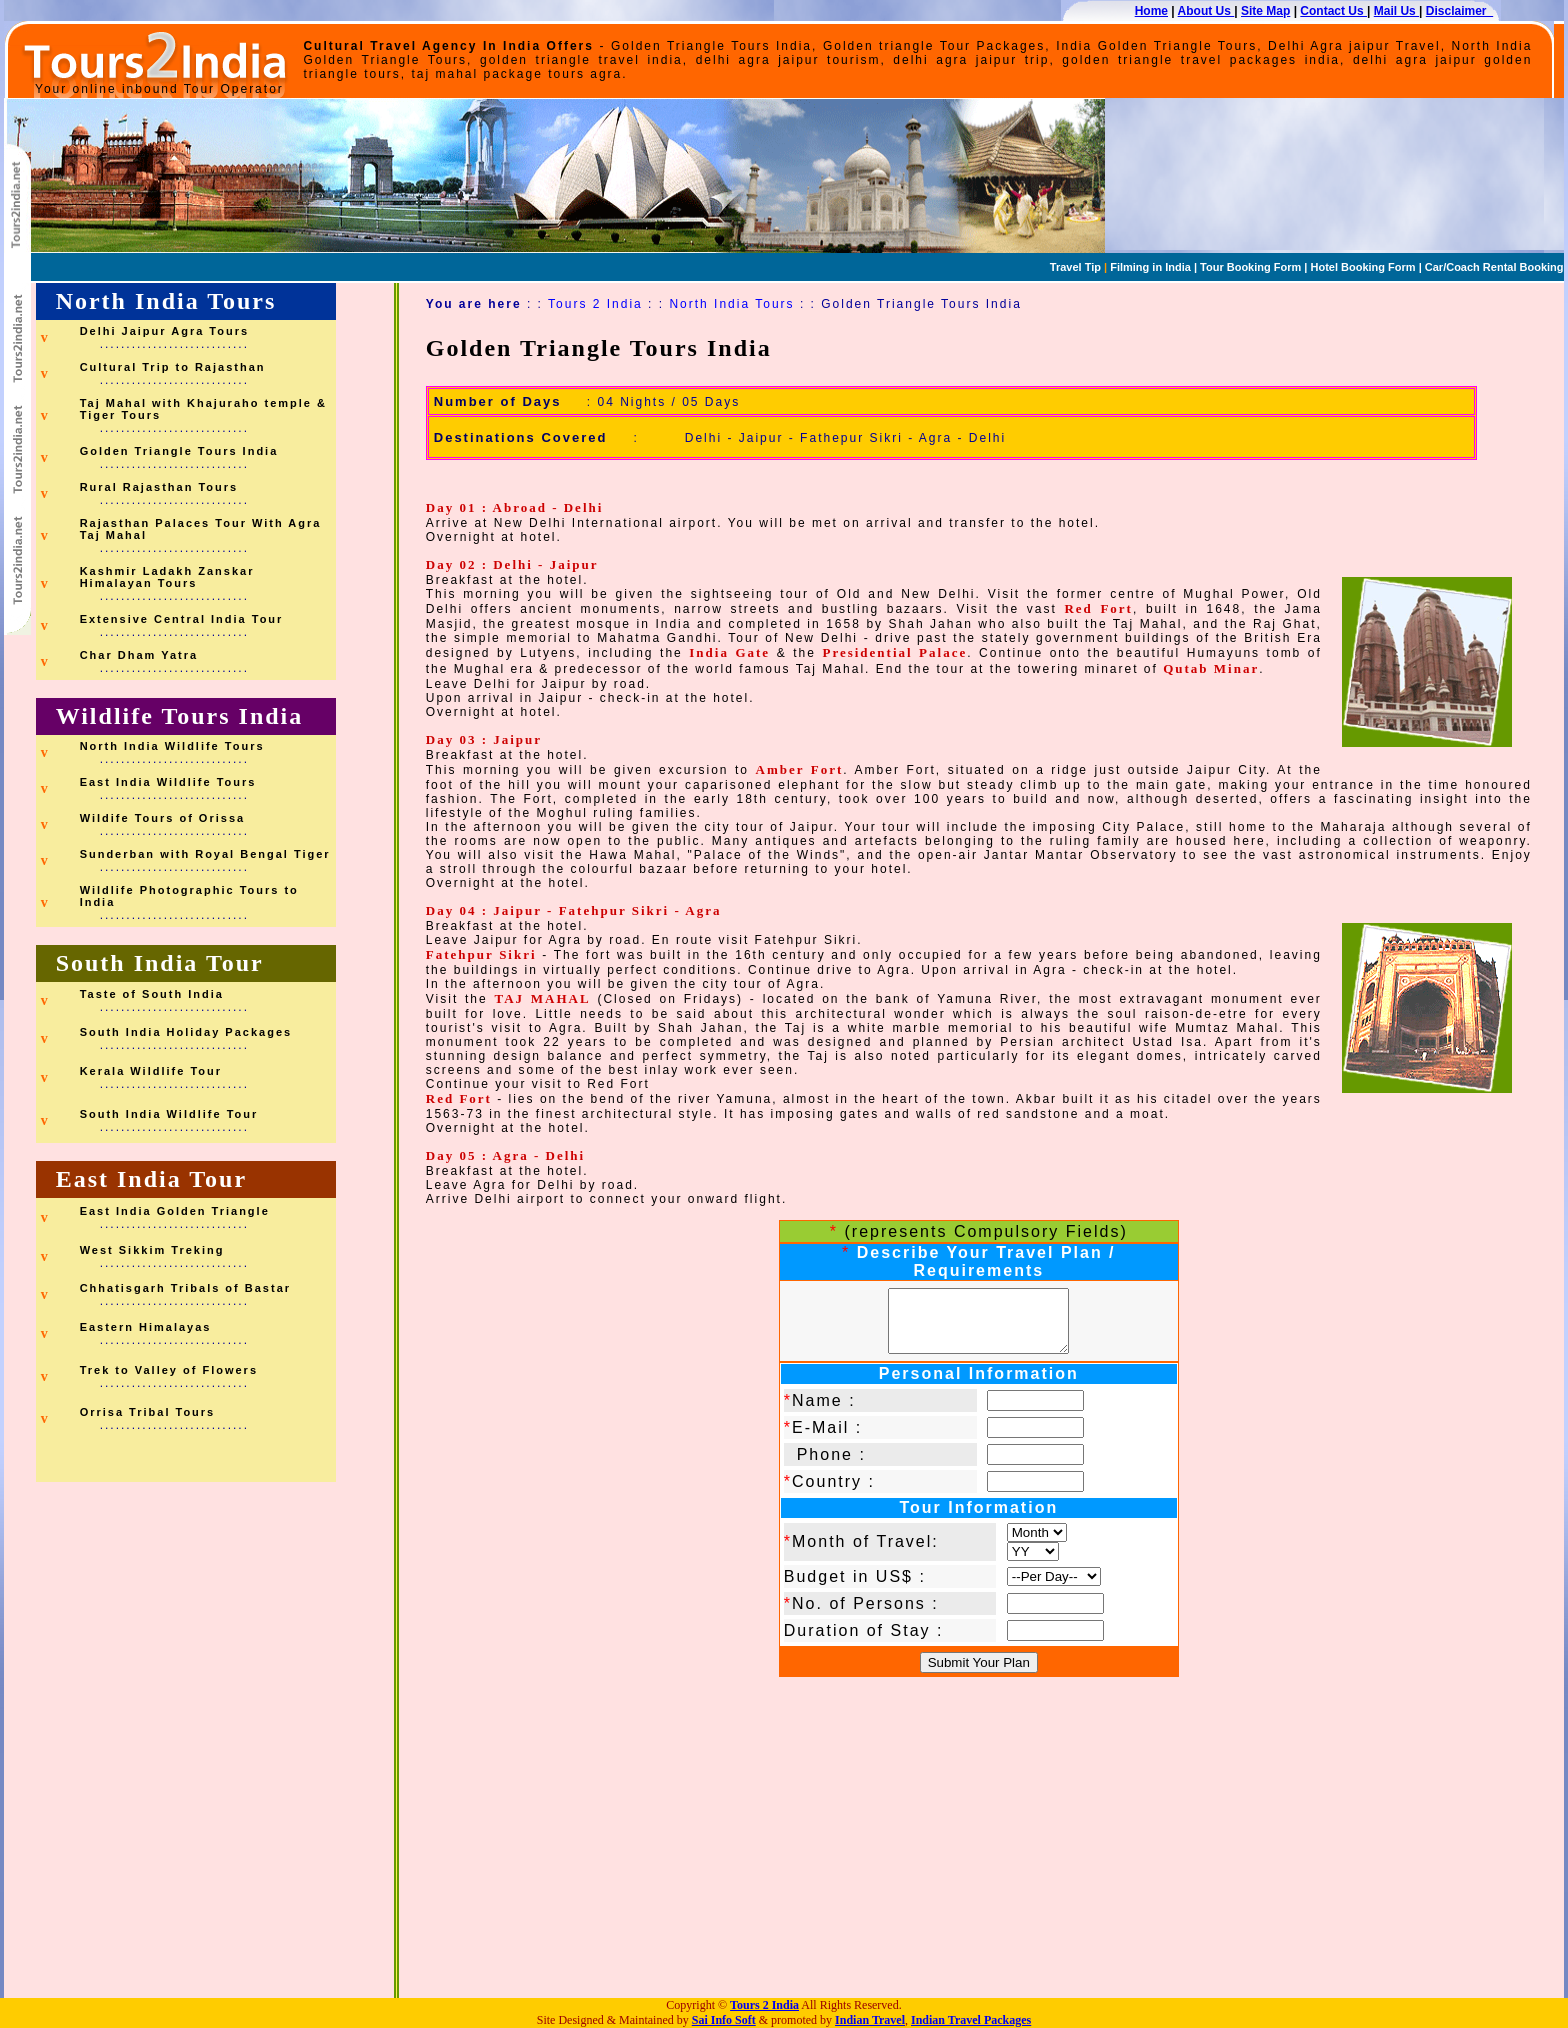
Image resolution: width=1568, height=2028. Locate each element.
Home (1151, 11)
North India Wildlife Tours (172, 746)
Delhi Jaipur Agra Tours (164, 331)
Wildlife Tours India (180, 716)
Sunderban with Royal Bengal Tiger (205, 854)
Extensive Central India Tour (182, 619)
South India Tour (160, 963)
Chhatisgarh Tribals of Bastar (185, 1288)
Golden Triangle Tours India (179, 451)
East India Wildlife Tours (168, 782)
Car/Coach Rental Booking (1494, 267)
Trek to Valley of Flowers (169, 1370)
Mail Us (1396, 11)
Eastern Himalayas (146, 1327)
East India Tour (151, 1179)
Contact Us (1333, 11)
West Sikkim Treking (152, 1250)
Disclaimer (1459, 11)
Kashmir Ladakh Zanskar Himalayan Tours (167, 577)
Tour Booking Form (1249, 267)
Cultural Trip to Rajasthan (173, 367)
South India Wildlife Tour (169, 1114)
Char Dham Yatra (139, 655)
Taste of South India (152, 994)
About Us (1206, 11)
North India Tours (166, 301)
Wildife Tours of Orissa (163, 818)
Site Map (1265, 11)
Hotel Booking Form (1362, 267)
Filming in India (1149, 267)
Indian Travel (870, 2020)
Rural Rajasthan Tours (159, 487)
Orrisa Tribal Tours (148, 1412)
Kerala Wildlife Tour (151, 1071)
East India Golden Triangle (175, 1211)
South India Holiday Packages (186, 1032)
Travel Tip (1075, 267)
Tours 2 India (595, 304)
